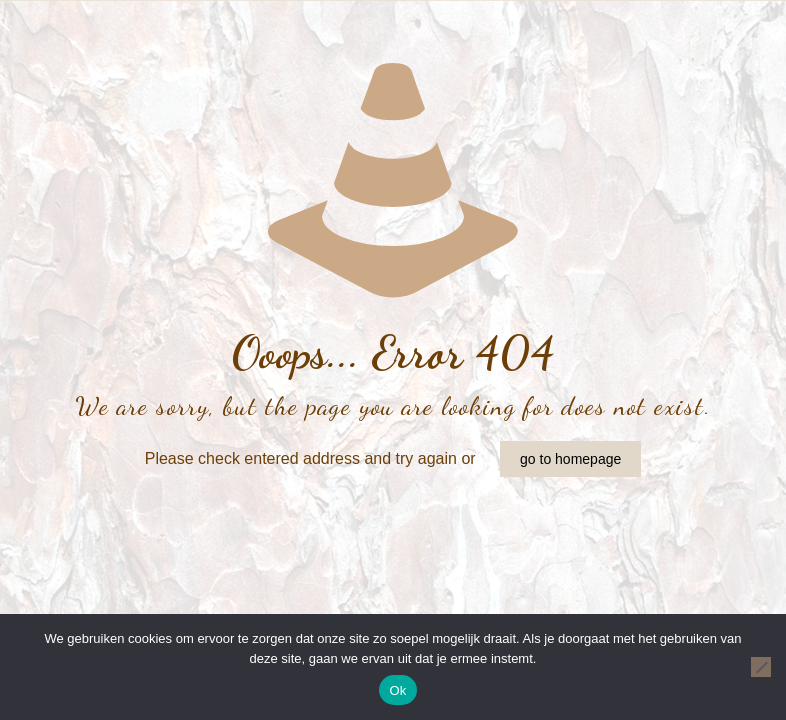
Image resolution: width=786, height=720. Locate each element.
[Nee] (761, 667)
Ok (397, 690)
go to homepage (570, 459)
